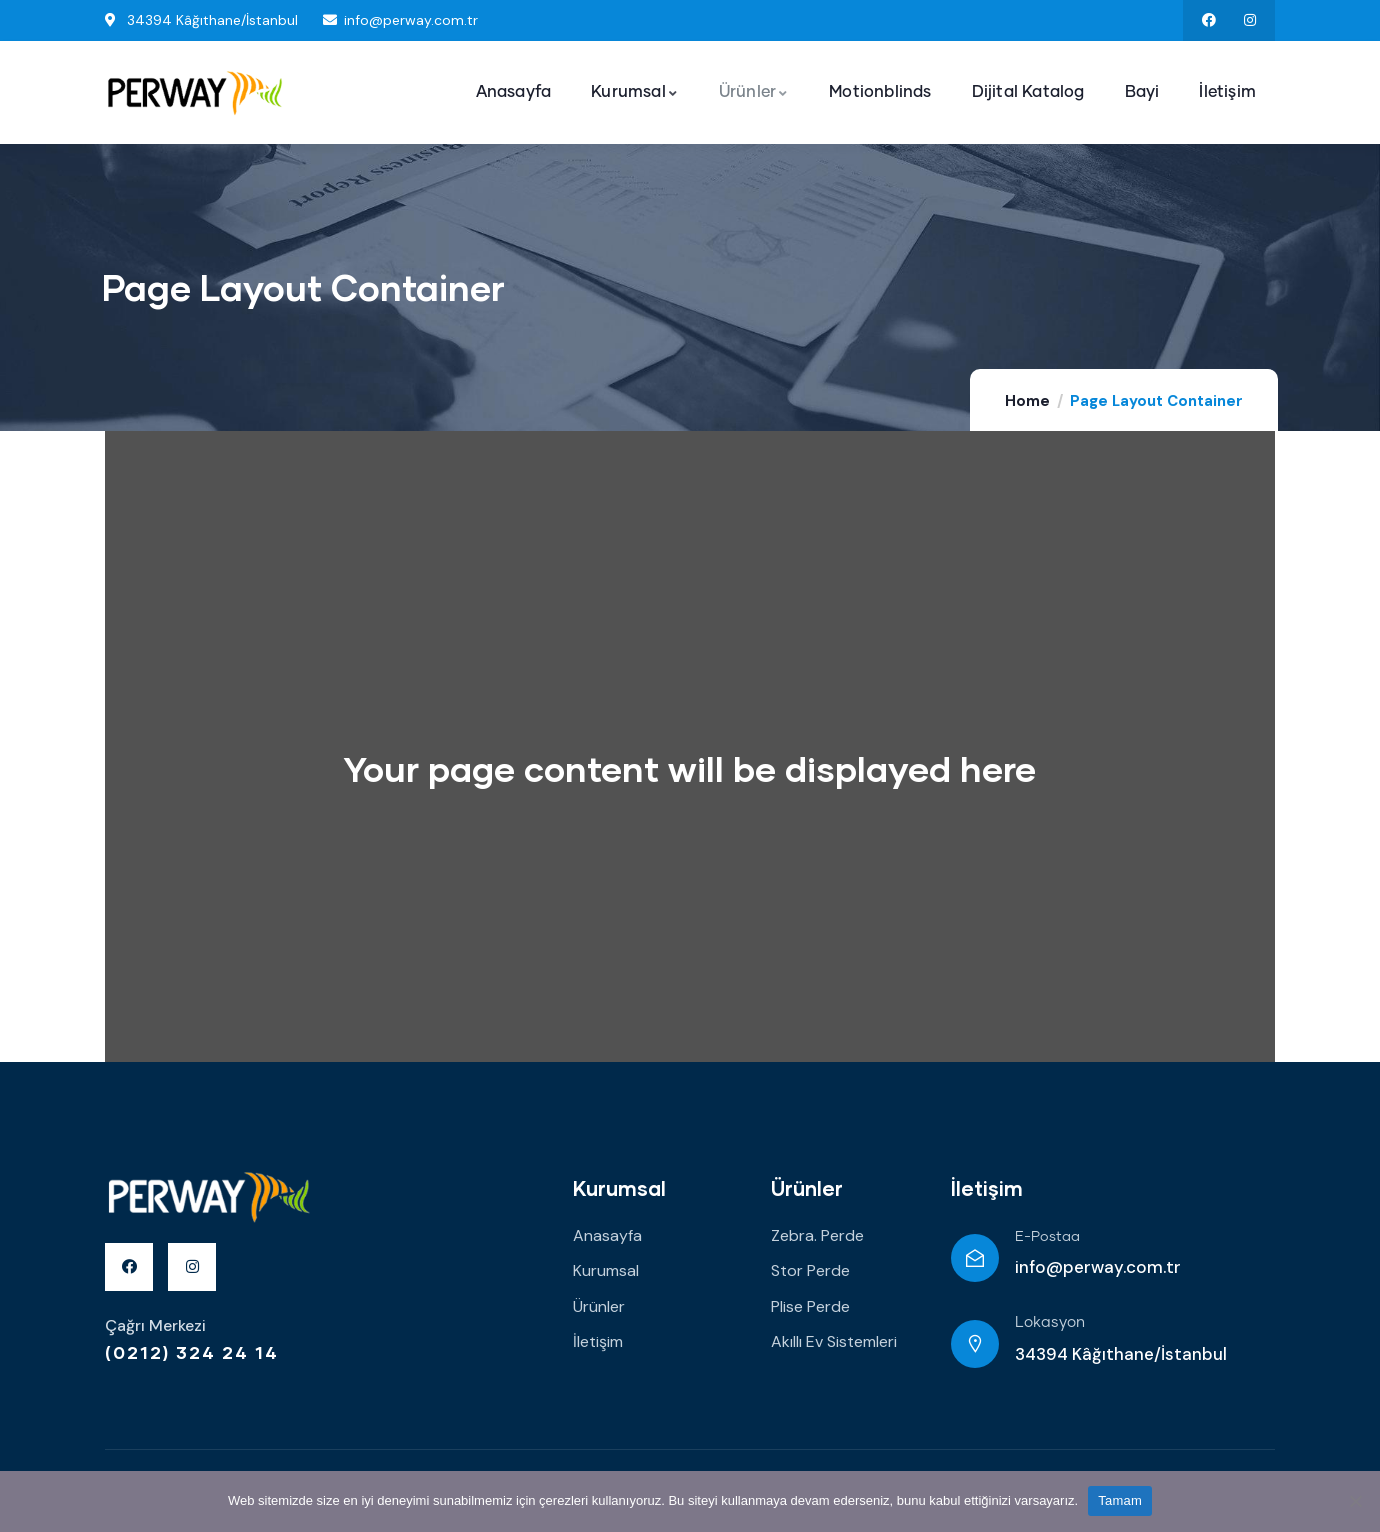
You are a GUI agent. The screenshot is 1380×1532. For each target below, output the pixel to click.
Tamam (1120, 1500)
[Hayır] (1355, 1501)
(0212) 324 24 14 (192, 1352)
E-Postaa (1047, 1237)
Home (1027, 401)
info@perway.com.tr (1098, 1267)
